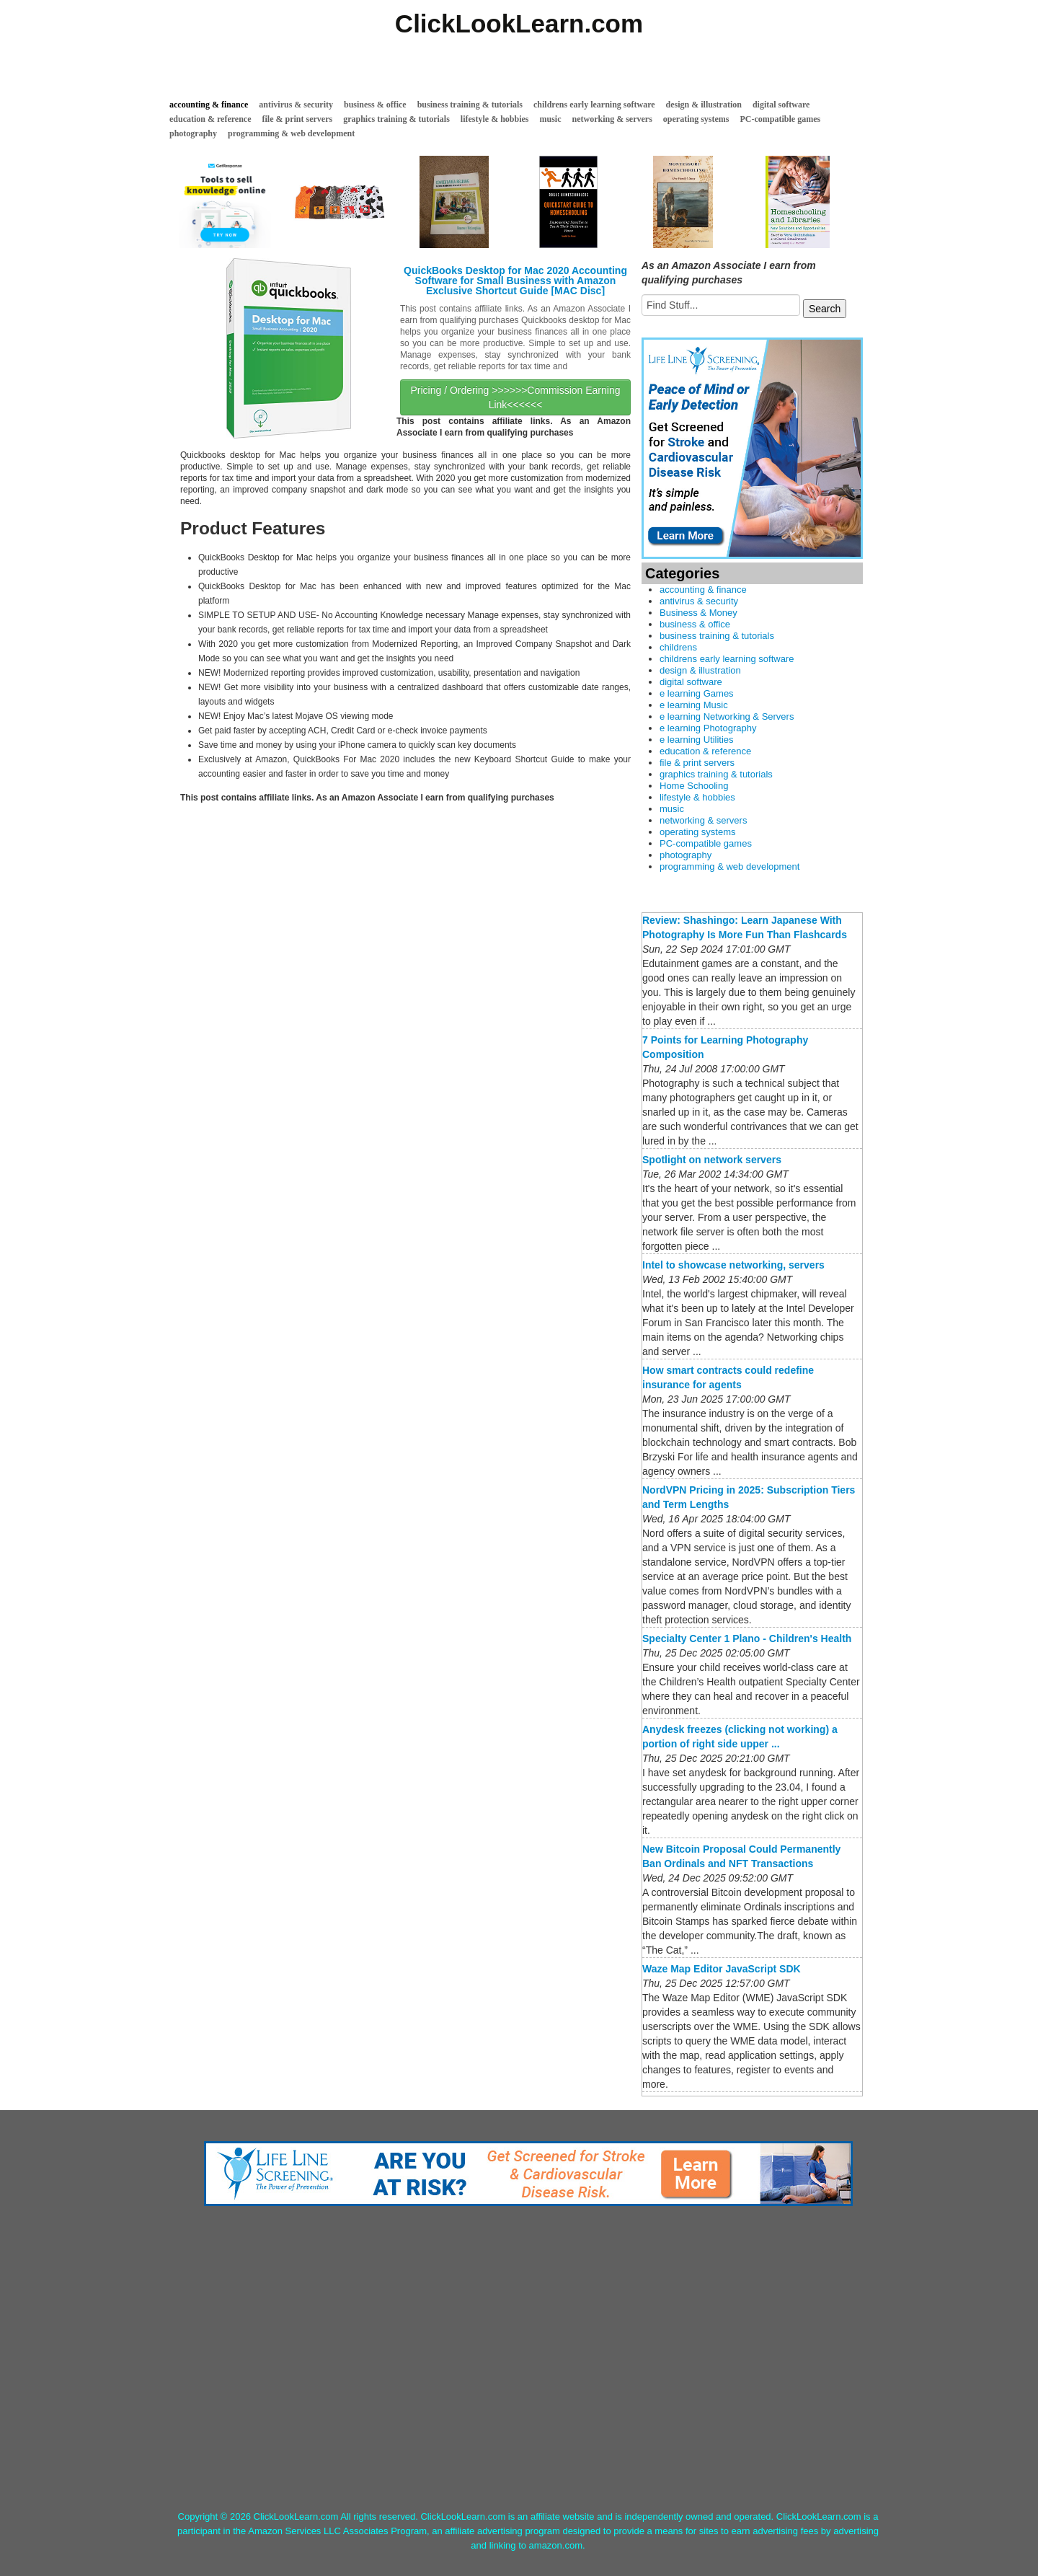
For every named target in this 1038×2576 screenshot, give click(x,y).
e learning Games (697, 693)
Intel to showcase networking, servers (733, 1265)
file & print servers (297, 119)
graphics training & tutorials (396, 119)
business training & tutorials (470, 105)
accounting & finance (208, 105)
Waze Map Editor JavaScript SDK (721, 1969)
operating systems (696, 119)
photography (193, 133)
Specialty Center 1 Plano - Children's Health (746, 1638)
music (551, 119)
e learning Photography (708, 728)
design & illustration (704, 105)
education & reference (210, 119)
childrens (678, 647)
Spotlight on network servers (711, 1159)
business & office (375, 105)
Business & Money (698, 612)
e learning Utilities (697, 739)
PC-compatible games (780, 119)
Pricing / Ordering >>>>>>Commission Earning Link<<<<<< (515, 397)
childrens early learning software (594, 105)
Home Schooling (694, 785)
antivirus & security (296, 105)
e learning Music (694, 705)
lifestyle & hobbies (495, 119)
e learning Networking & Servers (727, 716)
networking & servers (612, 119)
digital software (781, 105)
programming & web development (291, 133)
